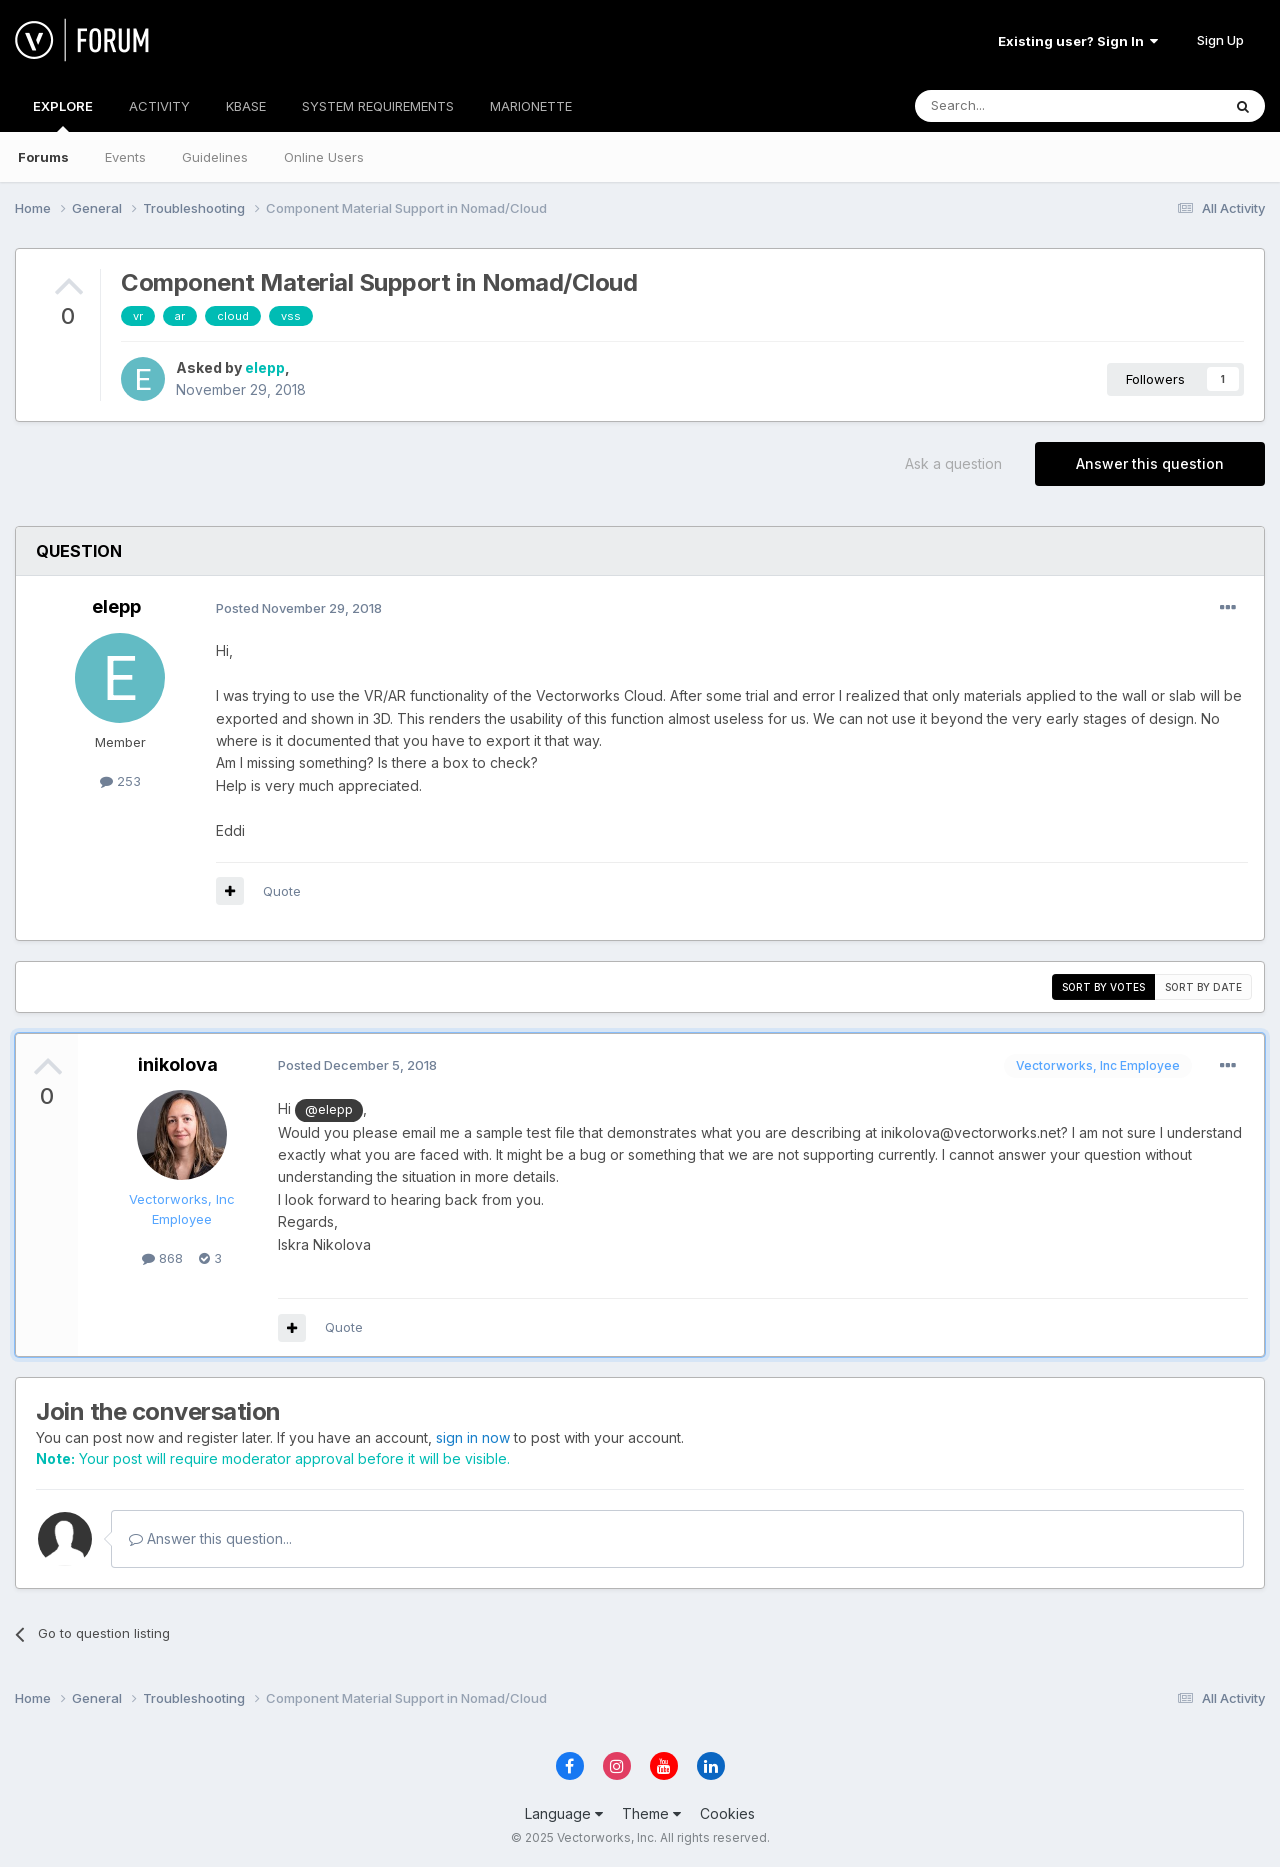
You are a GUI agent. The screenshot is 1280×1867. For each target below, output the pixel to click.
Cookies (727, 1813)
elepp (265, 367)
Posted (299, 608)
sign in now (473, 1437)
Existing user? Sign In (1078, 41)
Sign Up (1220, 40)
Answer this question (1150, 463)
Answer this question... (210, 1538)
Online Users (324, 157)
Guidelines (215, 157)
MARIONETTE (531, 106)
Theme (651, 1813)
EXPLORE (63, 115)
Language (564, 1813)
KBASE (246, 106)
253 (120, 781)
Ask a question (953, 463)
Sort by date (1203, 987)
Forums (43, 157)
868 (162, 1258)
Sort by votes (1103, 987)
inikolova (178, 1064)
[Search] (1017, 106)
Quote (282, 891)
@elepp (329, 1109)
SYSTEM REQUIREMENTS (378, 106)
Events (125, 157)
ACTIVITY (159, 106)
